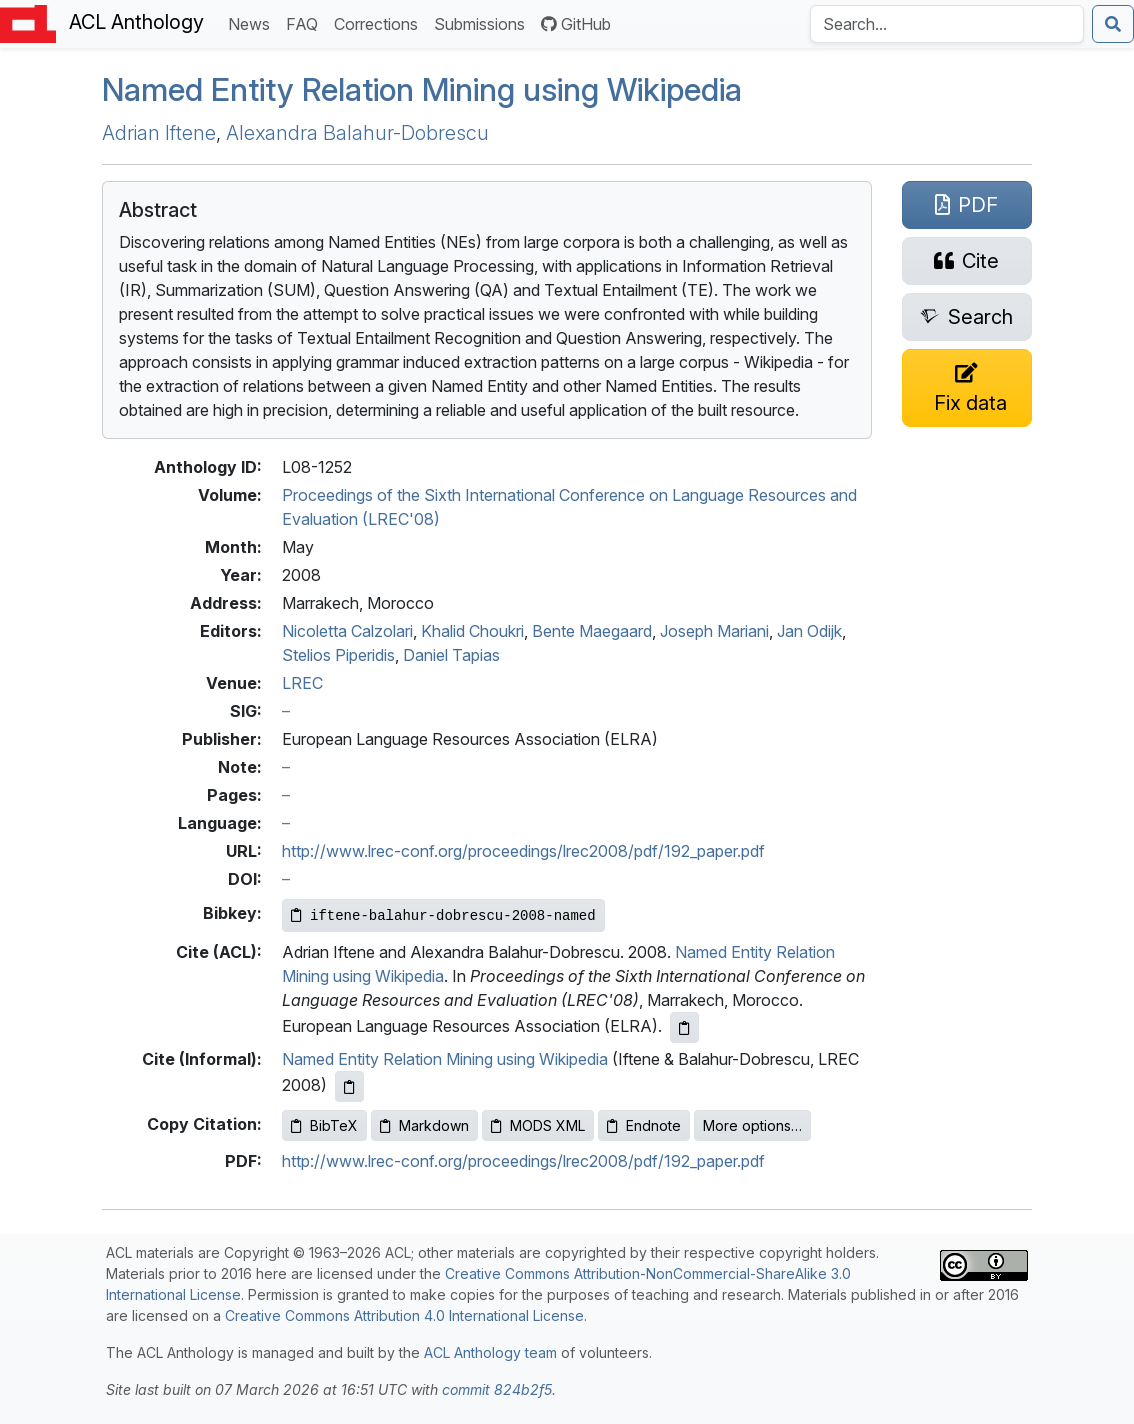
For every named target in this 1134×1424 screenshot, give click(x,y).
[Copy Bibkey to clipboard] (443, 915)
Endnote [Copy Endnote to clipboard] (644, 1125)
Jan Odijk (809, 631)
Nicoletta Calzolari (347, 631)
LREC (302, 683)
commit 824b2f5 (497, 1389)
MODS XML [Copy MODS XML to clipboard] (538, 1125)
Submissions (483, 22)
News (253, 22)
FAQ (306, 22)
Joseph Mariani (714, 631)
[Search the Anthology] (947, 24)
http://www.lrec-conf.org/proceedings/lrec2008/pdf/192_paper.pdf (523, 851)
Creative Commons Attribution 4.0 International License (404, 1315)
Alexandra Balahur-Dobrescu (357, 133)
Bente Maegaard (592, 631)
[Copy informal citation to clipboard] (349, 1086)
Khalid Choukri (472, 631)
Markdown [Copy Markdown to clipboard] (424, 1125)
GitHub (576, 24)
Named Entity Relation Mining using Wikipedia (445, 1059)
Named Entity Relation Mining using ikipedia (422, 90)
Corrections (380, 22)
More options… (752, 1125)
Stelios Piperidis (338, 655)
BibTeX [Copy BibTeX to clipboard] (324, 1125)
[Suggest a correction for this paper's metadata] (967, 388)
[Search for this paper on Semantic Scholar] (967, 317)
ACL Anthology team (490, 1352)
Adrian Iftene (159, 133)
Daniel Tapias (451, 655)
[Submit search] (1113, 24)
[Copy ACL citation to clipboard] (684, 1027)
